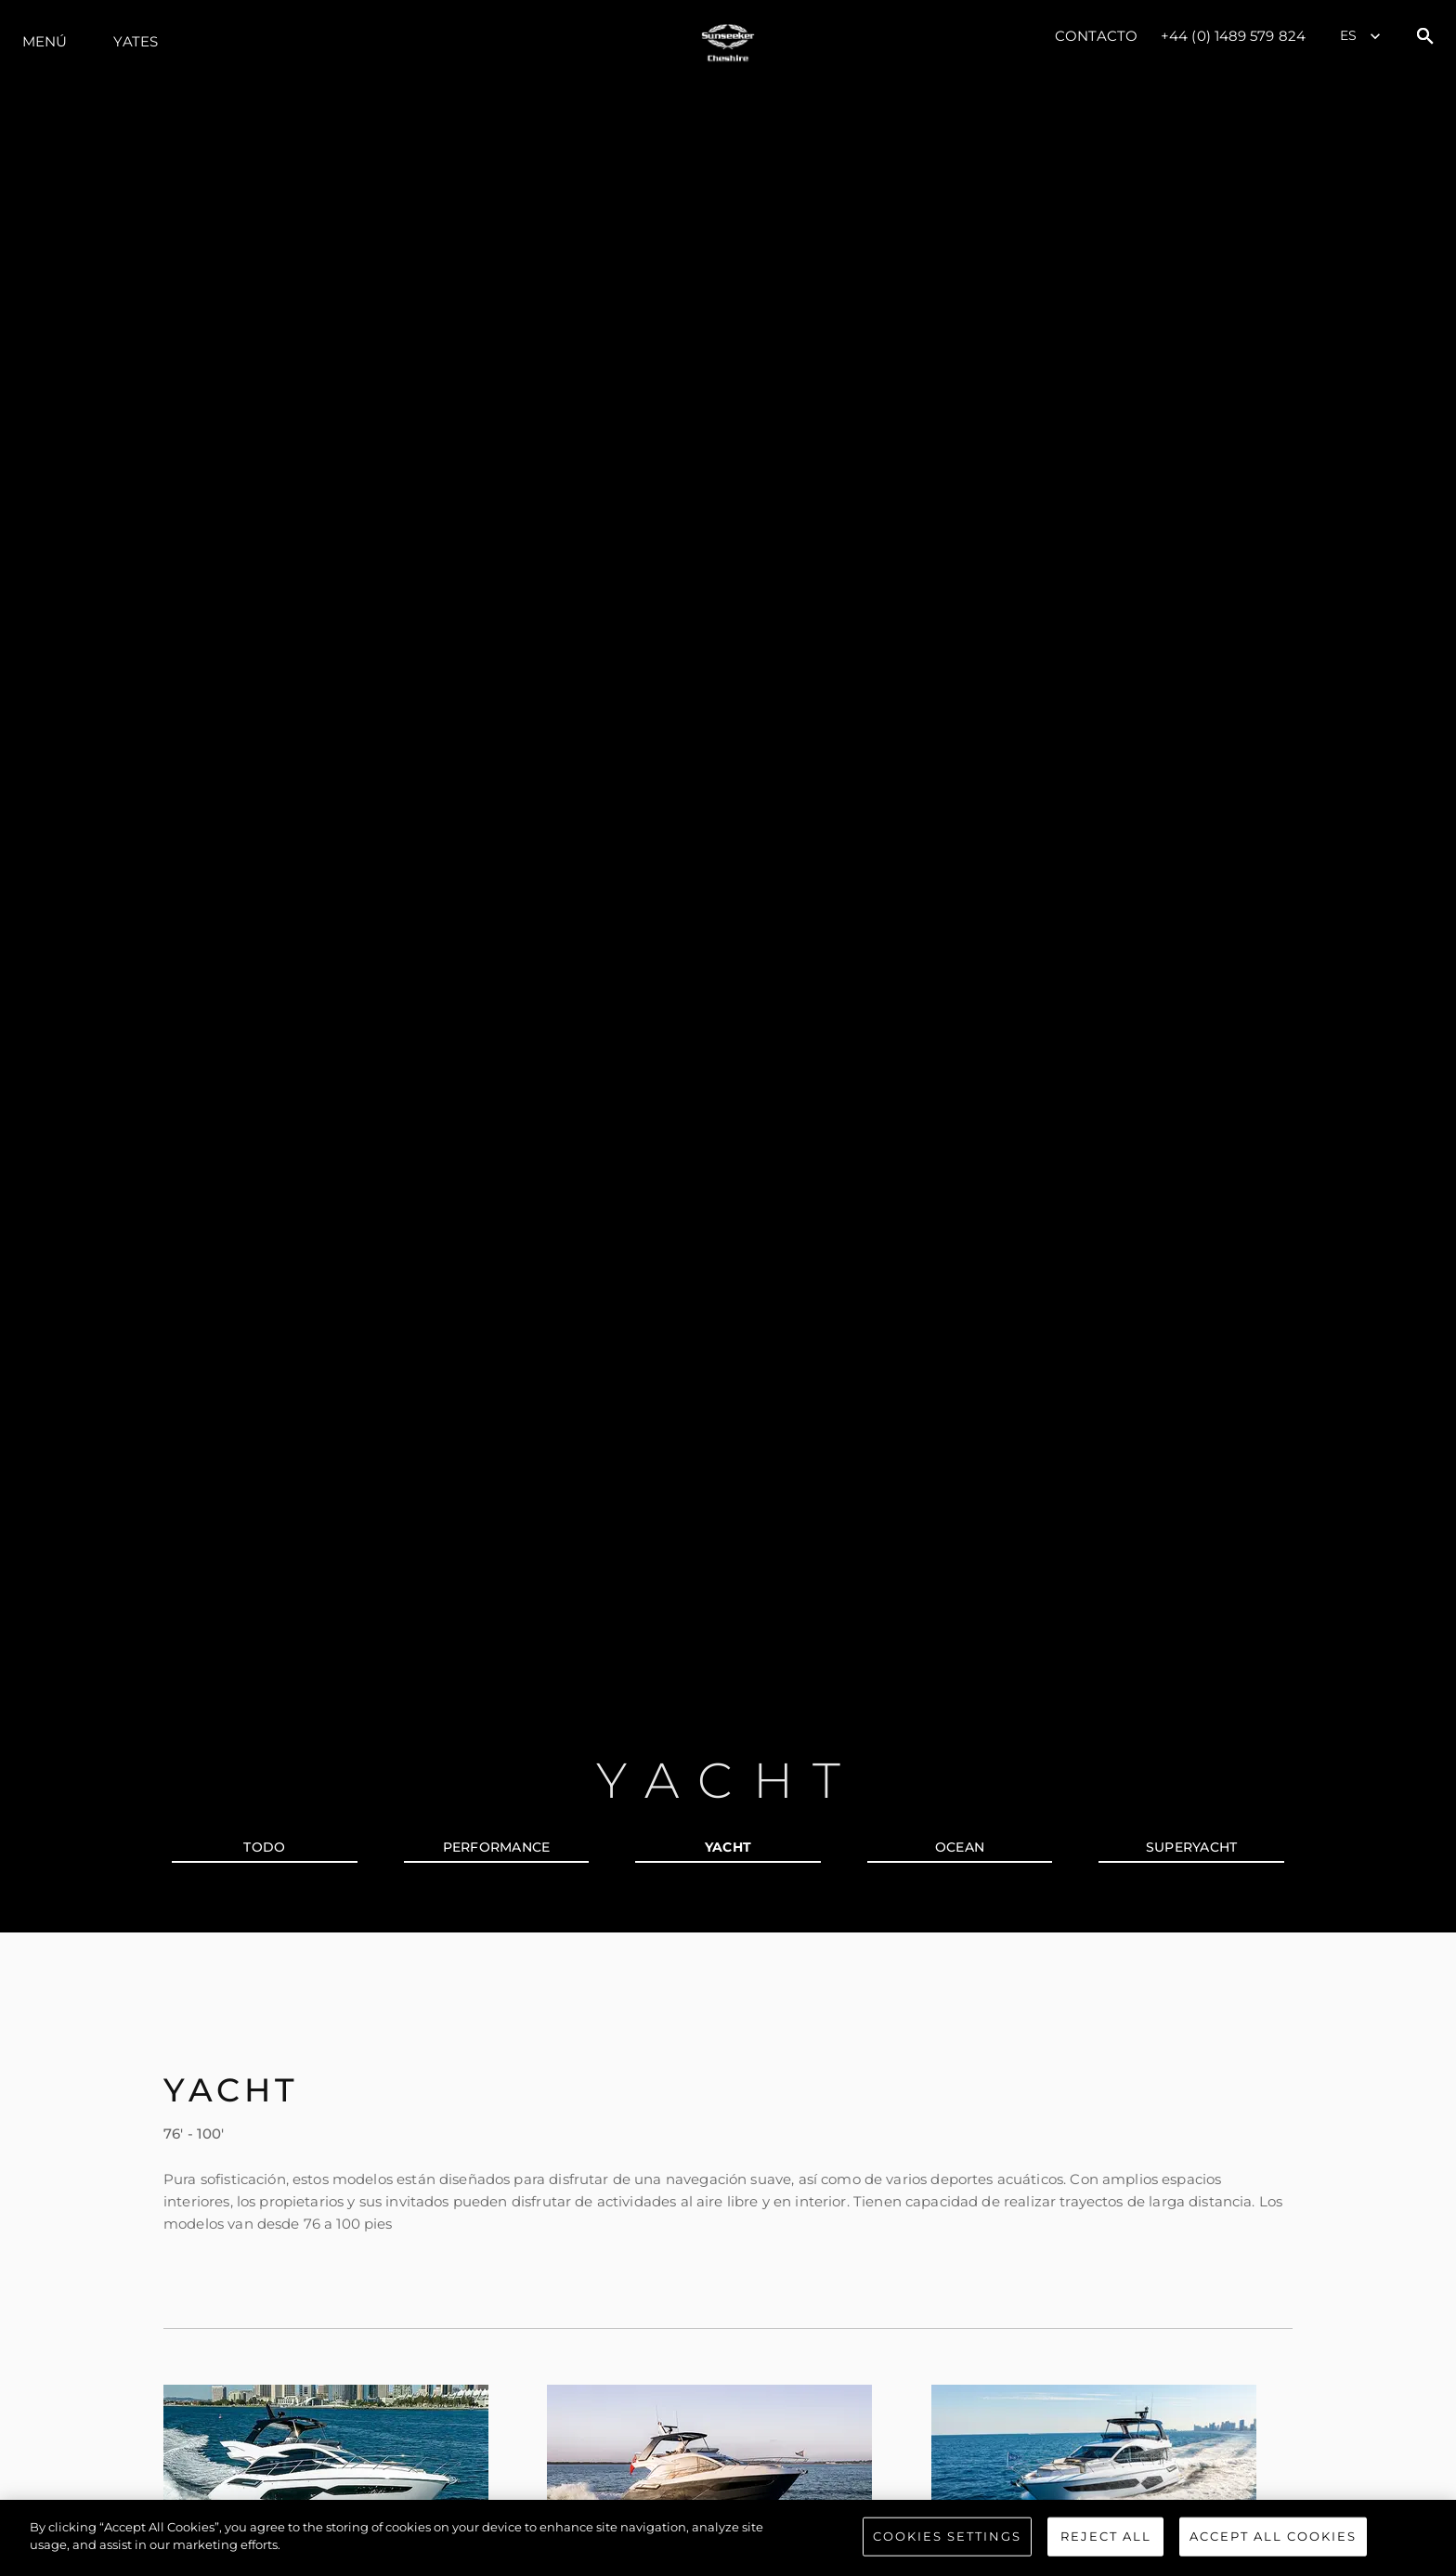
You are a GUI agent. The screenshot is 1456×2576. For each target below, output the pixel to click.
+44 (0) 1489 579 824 (1233, 36)
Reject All (1105, 2537)
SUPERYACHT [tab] (1192, 1847)
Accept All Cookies (1273, 2537)
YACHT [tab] (728, 1847)
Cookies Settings (947, 2537)
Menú (44, 41)
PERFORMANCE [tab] (497, 1847)
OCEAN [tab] (959, 1847)
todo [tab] (264, 1847)
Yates (135, 41)
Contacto (1096, 36)
